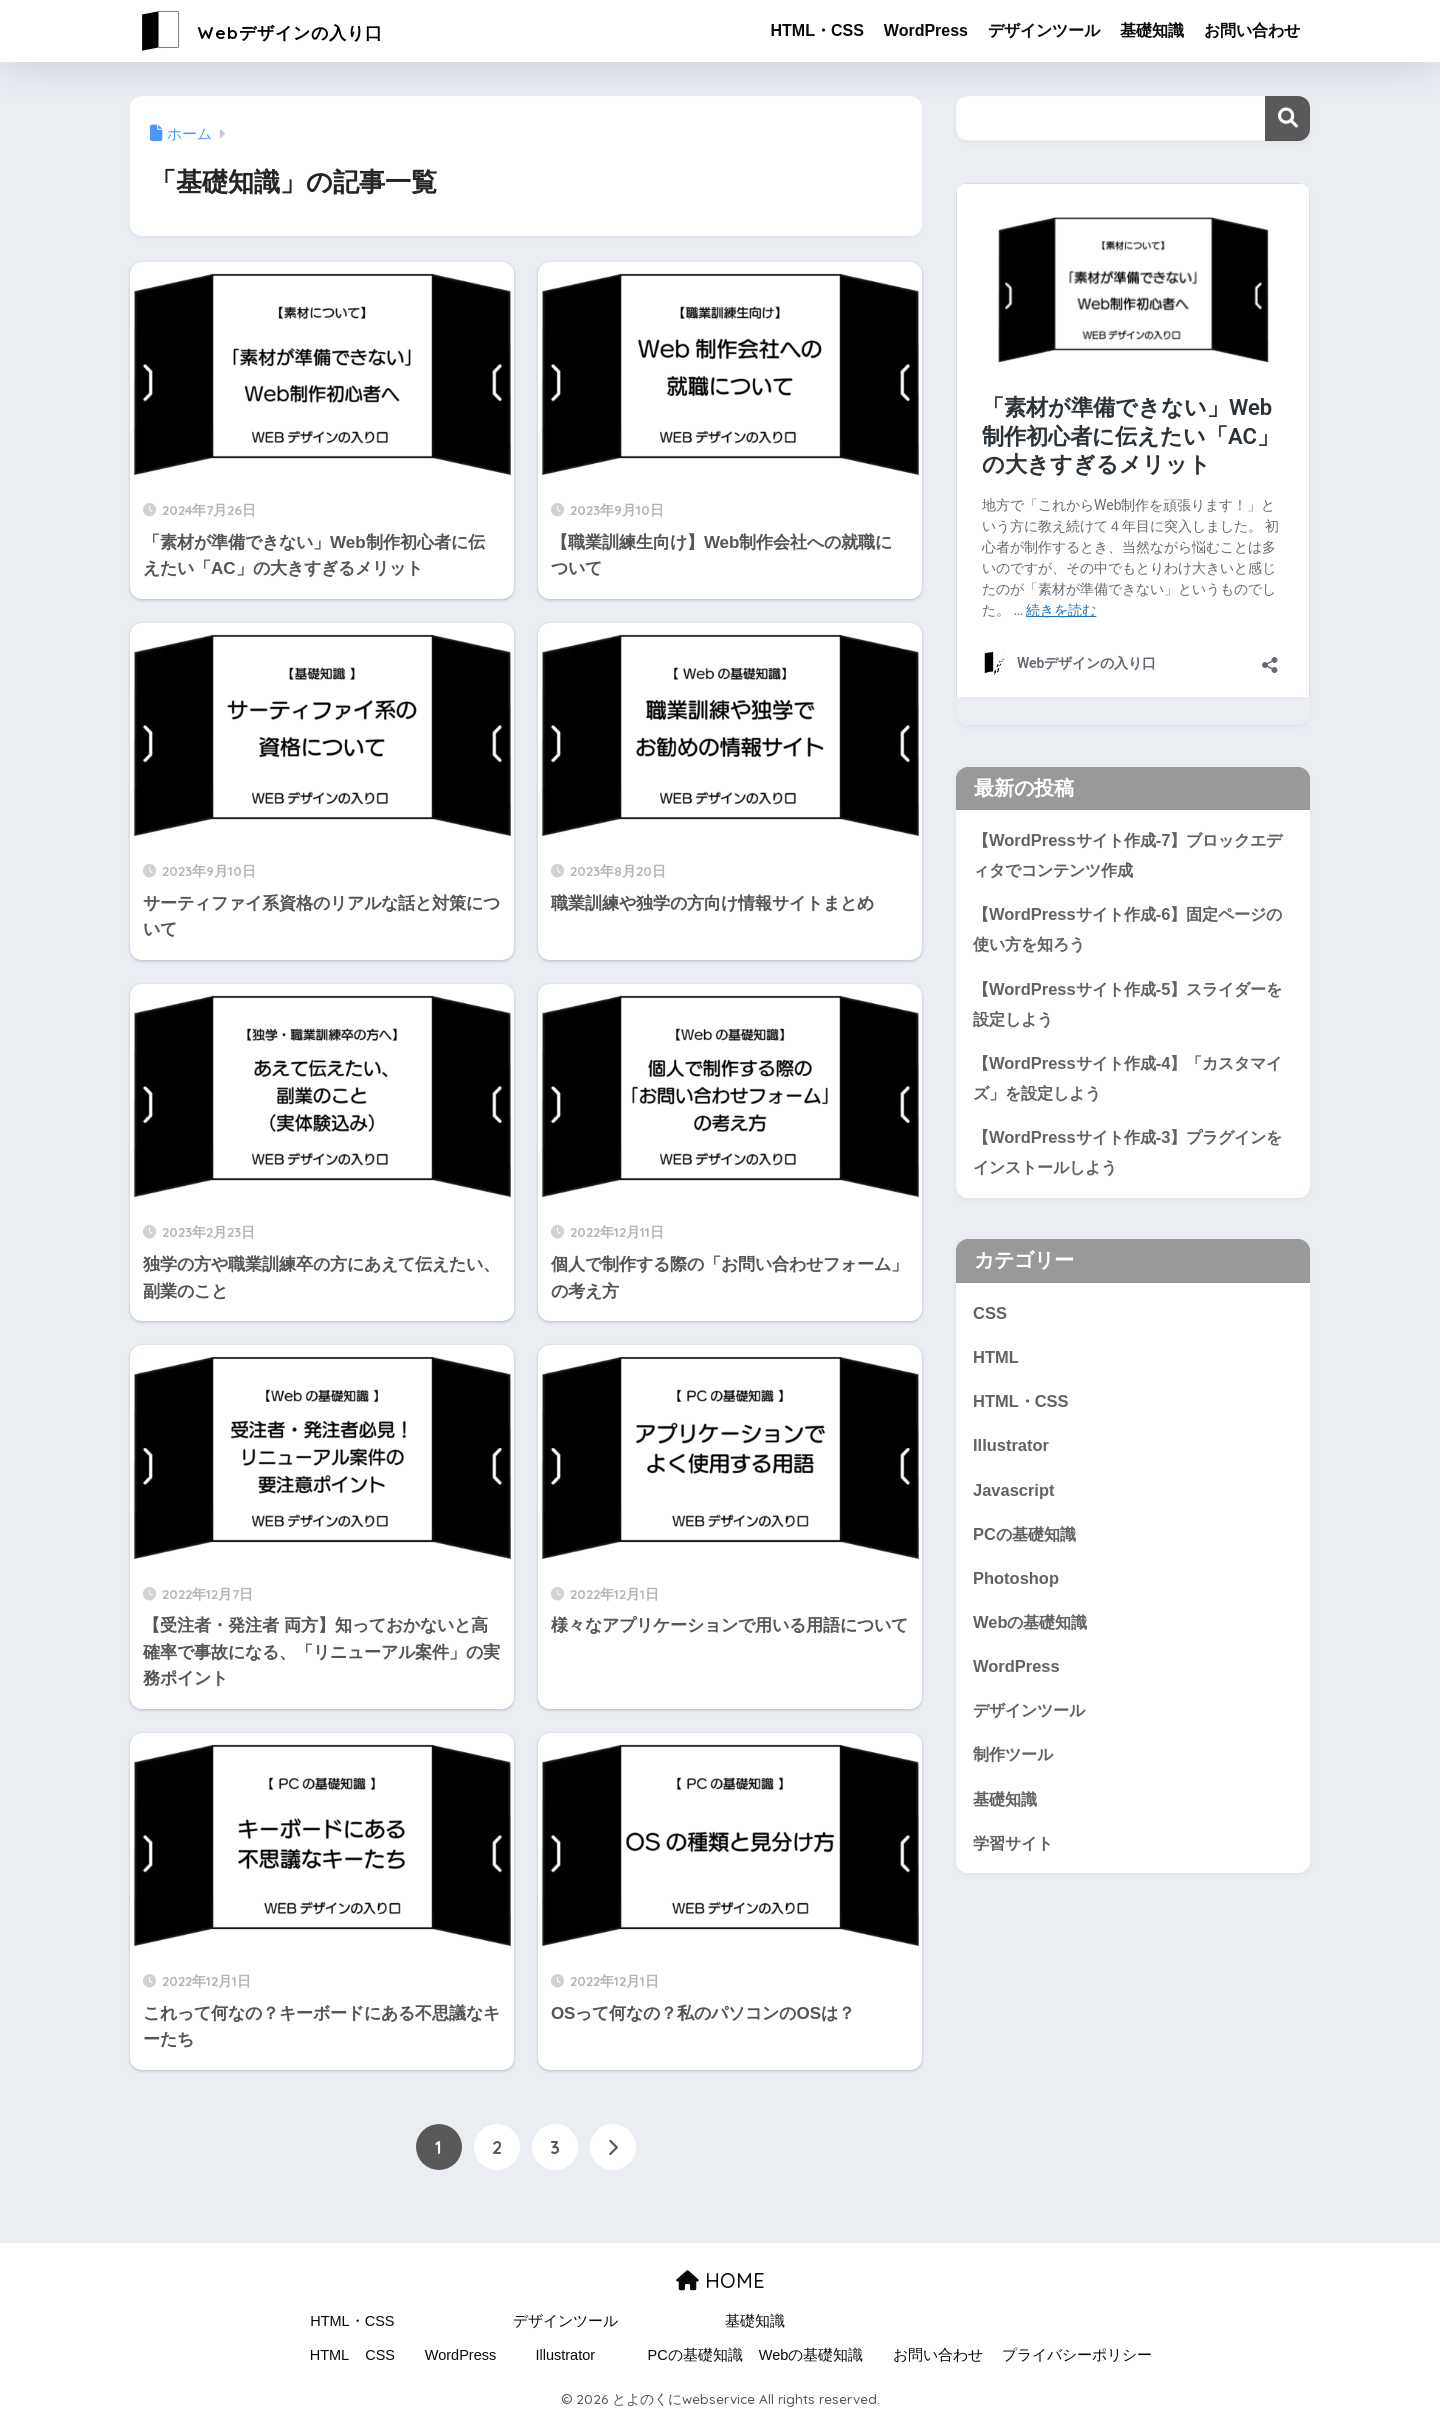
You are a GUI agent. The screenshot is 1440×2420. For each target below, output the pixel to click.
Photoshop (1017, 1586)
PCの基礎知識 (1027, 1541)
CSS (990, 1317)
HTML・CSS (816, 30)
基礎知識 (1152, 30)
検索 (1287, 118)
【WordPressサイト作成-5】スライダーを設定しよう (1126, 1006)
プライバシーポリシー (1077, 2355)
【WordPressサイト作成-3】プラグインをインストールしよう (1126, 1157)
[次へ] (613, 2148)
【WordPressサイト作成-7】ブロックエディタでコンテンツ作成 (1126, 855)
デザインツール (1044, 30)
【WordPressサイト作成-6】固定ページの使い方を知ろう (1126, 930)
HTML (996, 1362)
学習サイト (1015, 1854)
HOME (720, 2280)
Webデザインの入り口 (292, 30)
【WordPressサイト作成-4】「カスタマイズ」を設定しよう (1126, 1081)
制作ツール (1015, 1764)
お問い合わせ (1252, 30)
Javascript (1014, 1496)
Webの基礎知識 (1033, 1630)
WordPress (926, 30)
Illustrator (1011, 1451)
